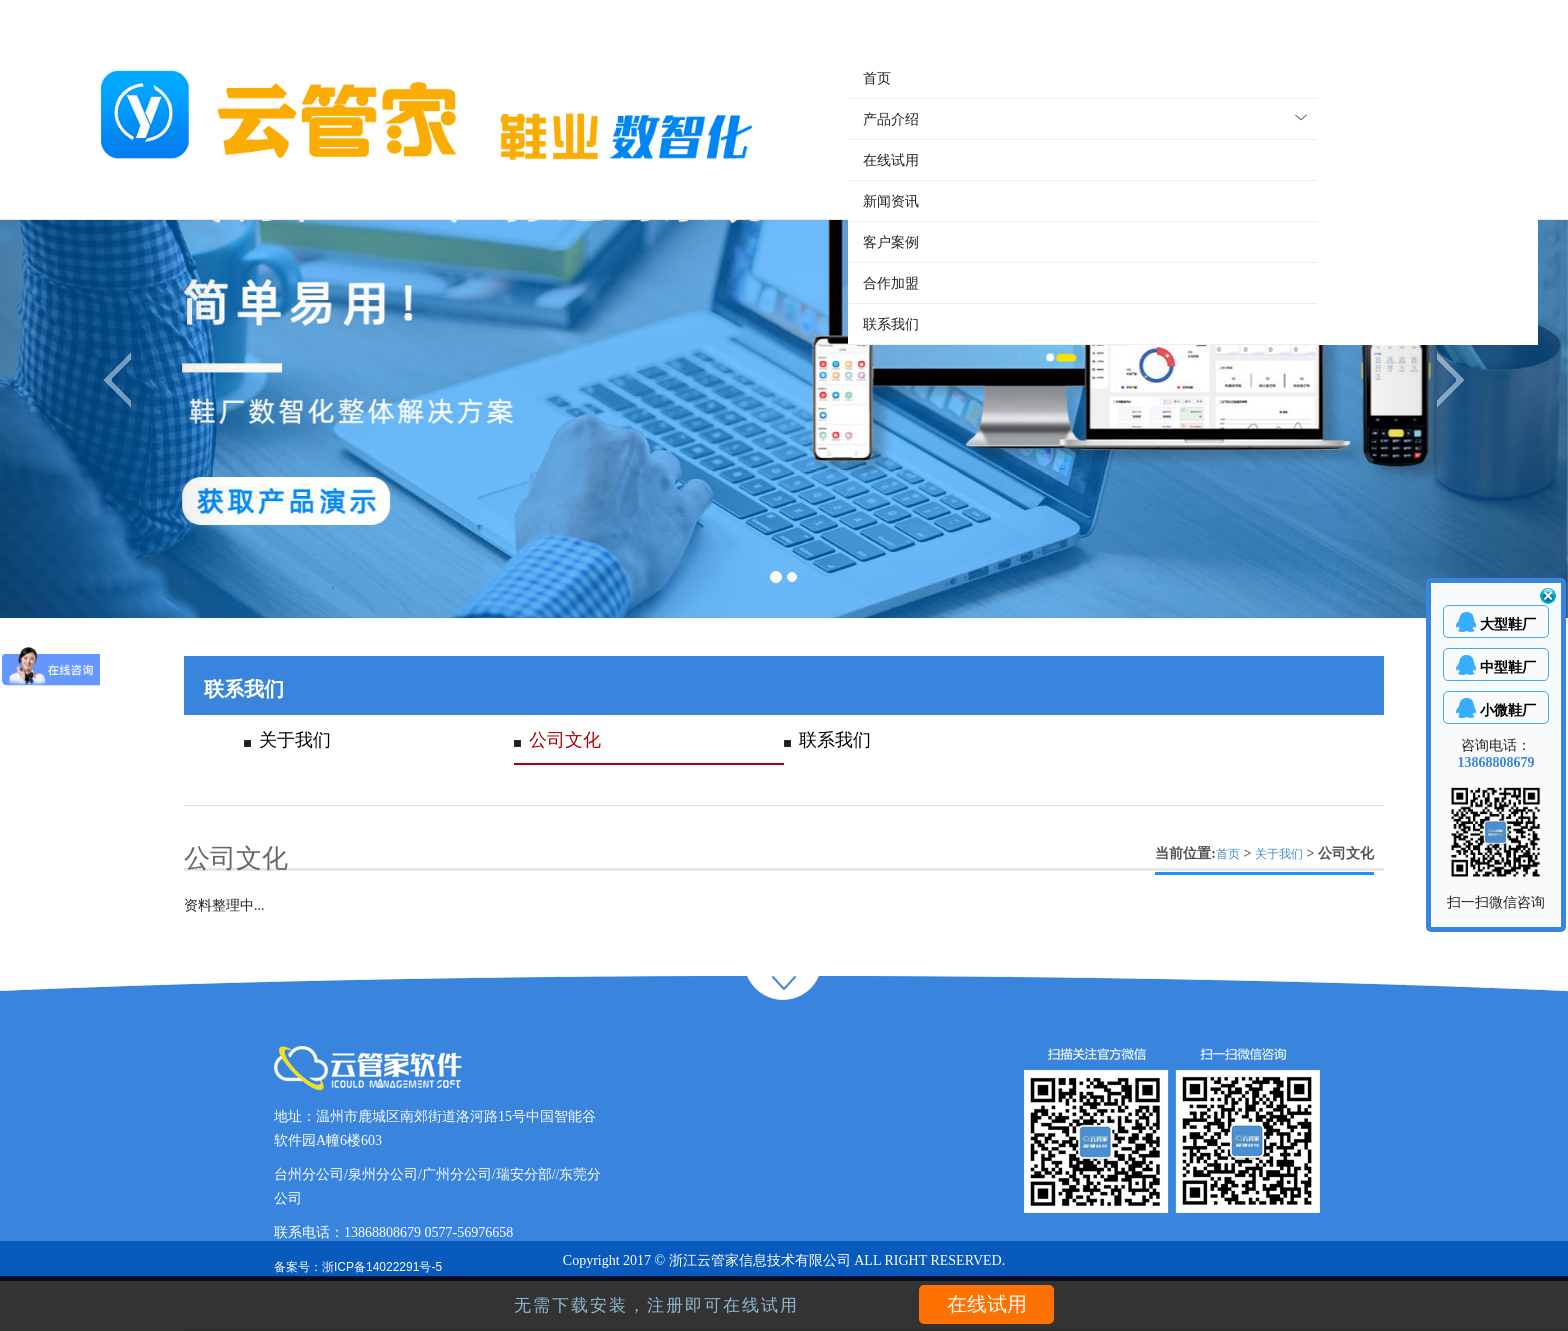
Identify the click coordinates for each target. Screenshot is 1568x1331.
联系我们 (891, 324)
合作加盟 (891, 283)
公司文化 (565, 740)
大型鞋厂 (1508, 624)
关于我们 (295, 740)
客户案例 (891, 242)
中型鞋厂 (1508, 667)
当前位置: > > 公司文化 (1264, 853)
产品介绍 (891, 119)
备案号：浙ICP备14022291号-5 (358, 1267)
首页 (877, 78)
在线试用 (891, 160)
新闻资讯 (891, 201)
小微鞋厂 (1508, 710)
